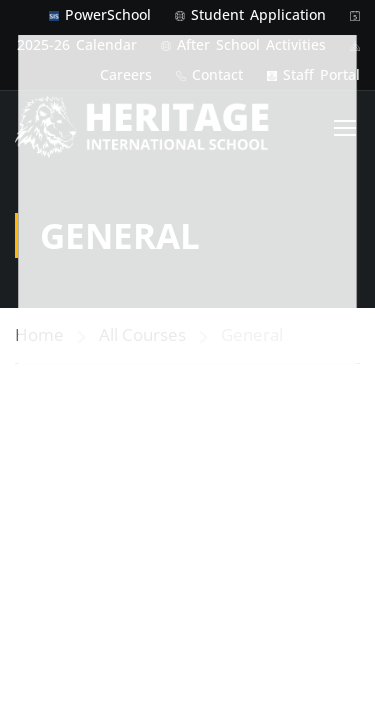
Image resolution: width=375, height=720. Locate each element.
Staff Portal (321, 74)
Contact (217, 74)
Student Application (258, 14)
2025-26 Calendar (77, 44)
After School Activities (251, 44)
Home (39, 301)
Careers (126, 74)
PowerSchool (108, 14)
